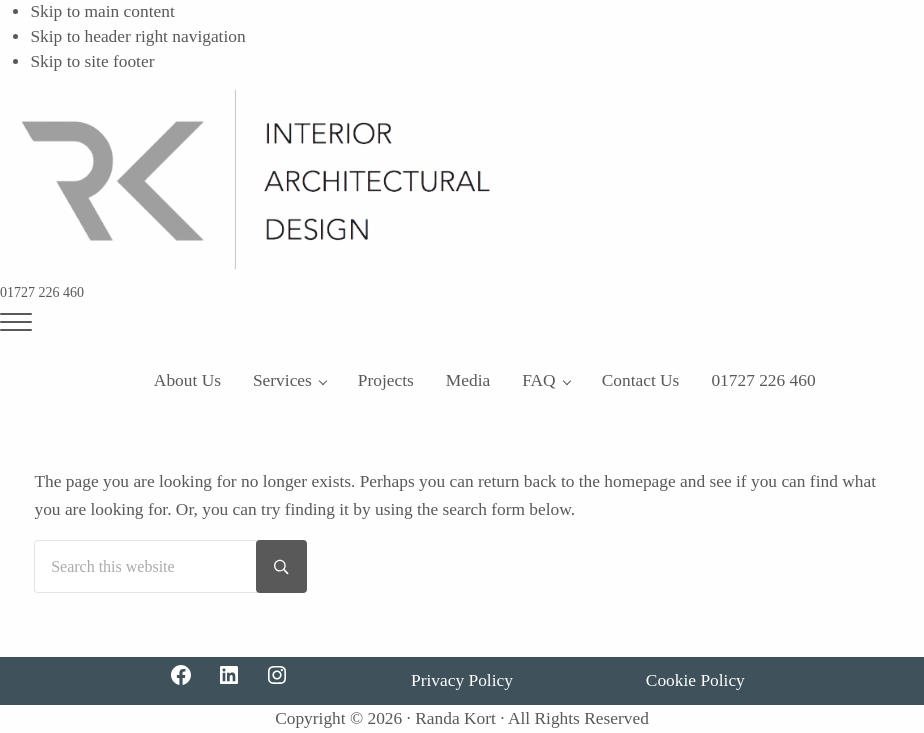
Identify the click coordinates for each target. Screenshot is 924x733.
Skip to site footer (92, 61)
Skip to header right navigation (137, 36)
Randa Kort (455, 718)
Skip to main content (102, 11)
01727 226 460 (42, 292)
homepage (639, 481)
